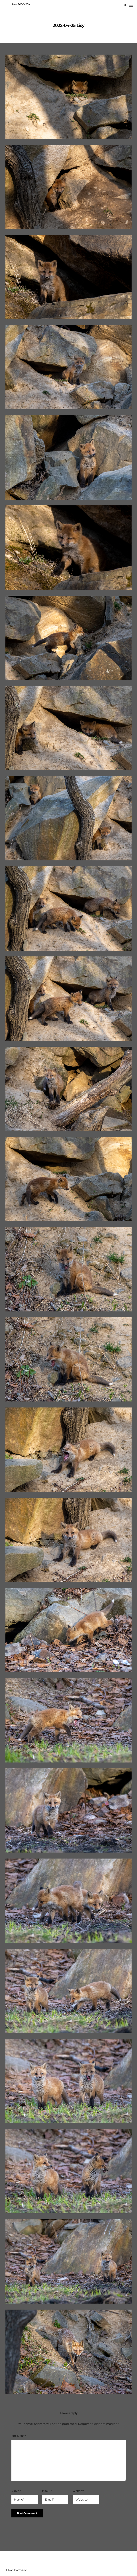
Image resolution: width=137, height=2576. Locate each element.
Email (47, 2491)
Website (78, 2491)
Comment (18, 2436)
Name (16, 2491)
